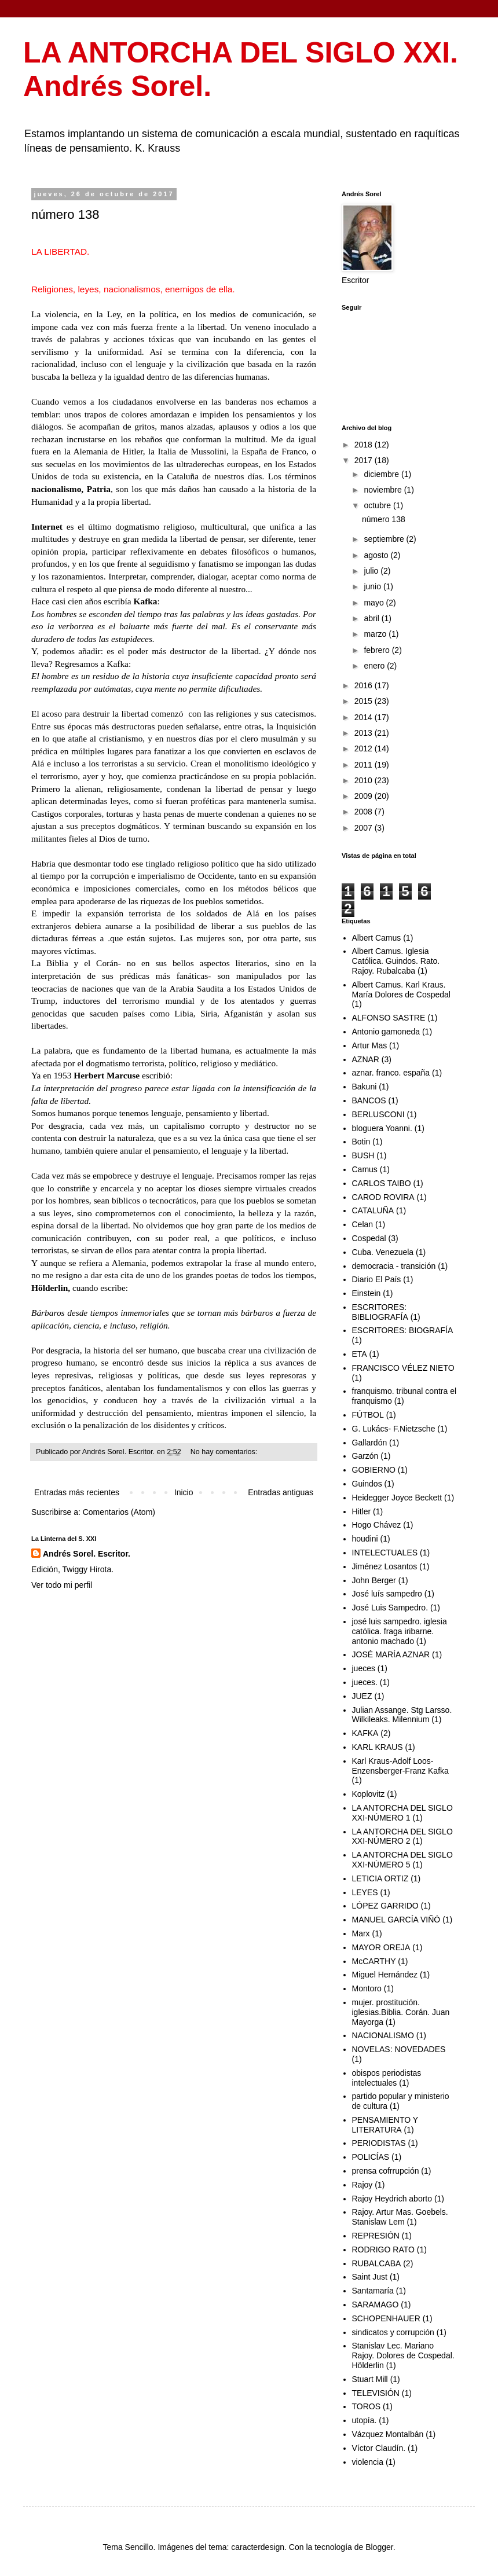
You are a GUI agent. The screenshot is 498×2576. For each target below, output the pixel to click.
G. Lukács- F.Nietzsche (393, 1428)
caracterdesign (257, 2547)
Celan (363, 1224)
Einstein (366, 1293)
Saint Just (369, 2276)
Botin (361, 1141)
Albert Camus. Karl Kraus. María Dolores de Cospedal (401, 989)
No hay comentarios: (225, 1452)
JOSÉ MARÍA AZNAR (391, 1654)
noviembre (384, 489)
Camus (365, 1169)
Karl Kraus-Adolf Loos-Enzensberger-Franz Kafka (400, 1765)
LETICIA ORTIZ (380, 1878)
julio (372, 570)
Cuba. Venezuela (383, 1252)
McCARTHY (374, 1961)
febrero (377, 650)
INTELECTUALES (385, 1552)
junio (373, 586)
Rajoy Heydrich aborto (392, 2198)
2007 (364, 827)
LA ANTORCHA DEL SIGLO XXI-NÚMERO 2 (402, 1836)
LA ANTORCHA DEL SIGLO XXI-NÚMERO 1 (402, 1812)
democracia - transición (394, 1266)
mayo (375, 602)
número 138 (65, 214)
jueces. (365, 1682)
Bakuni (364, 1086)
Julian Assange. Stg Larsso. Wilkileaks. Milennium (402, 1714)
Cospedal (369, 1238)
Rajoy (362, 2184)
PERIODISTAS (379, 2143)
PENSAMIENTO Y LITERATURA (385, 2124)
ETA (359, 1354)
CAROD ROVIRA (383, 1197)
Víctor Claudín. (379, 2448)
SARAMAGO (375, 2304)
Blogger (379, 2547)
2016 (364, 685)
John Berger (374, 1580)
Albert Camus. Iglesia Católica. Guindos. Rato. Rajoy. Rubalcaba (396, 960)
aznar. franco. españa (391, 1072)
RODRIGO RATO (383, 2249)
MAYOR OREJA (381, 1947)
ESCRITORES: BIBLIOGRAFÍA (380, 1312)
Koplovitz (368, 1794)
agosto (377, 555)
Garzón (365, 1456)
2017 (364, 460)
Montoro (367, 1988)
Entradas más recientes (76, 1492)
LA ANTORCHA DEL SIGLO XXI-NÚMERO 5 (402, 1859)
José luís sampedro (387, 1593)
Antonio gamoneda (386, 1031)
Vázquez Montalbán (388, 2434)
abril (372, 618)
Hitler (361, 1511)
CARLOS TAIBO (381, 1183)
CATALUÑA (373, 1210)
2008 (364, 811)
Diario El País (376, 1279)
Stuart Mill (370, 2379)
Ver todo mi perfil (61, 1585)
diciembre (382, 474)
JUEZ (362, 1696)
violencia (367, 2462)
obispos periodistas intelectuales (387, 2077)
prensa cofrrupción (385, 2170)
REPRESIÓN (376, 2235)
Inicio (183, 1492)
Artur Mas (369, 1045)
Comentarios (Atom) (119, 1512)
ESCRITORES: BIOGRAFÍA (402, 1330)
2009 (364, 796)
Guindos (367, 1483)
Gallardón (369, 1442)
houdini (365, 1538)
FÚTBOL (368, 1414)
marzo (376, 634)
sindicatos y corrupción (393, 2332)
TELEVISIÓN (376, 2393)
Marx (361, 1933)
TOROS (366, 2406)
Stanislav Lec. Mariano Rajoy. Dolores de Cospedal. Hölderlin (403, 2355)
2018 (364, 444)
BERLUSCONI (378, 1114)
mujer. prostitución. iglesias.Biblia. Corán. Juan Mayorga (401, 2012)
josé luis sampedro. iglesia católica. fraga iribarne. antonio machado (399, 1631)
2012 (364, 748)
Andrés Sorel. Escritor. (86, 1553)
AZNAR (365, 1059)
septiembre (385, 539)
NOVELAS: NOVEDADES (399, 2049)
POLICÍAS (371, 2157)
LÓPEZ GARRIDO (385, 1905)
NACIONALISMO (383, 2035)
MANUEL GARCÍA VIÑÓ (396, 1919)
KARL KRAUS (377, 1747)
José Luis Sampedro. (390, 1607)
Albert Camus (376, 937)
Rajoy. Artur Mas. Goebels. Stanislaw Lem (400, 2216)
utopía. (364, 2420)
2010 (364, 780)
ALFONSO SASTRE (389, 1017)
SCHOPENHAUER (386, 2318)
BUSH (363, 1155)
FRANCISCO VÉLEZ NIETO (403, 1368)
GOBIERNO (374, 1469)
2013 (364, 732)
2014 (364, 717)
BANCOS (369, 1100)
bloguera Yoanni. (382, 1128)
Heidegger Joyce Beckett (397, 1497)
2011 (364, 764)
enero (375, 665)
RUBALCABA (376, 2263)
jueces (363, 1668)
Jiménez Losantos (385, 1566)
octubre (378, 505)
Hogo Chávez (376, 1524)
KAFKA (365, 1733)
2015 (364, 701)
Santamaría (373, 2290)
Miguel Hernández (385, 1974)
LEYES (365, 1892)
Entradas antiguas (280, 1492)
